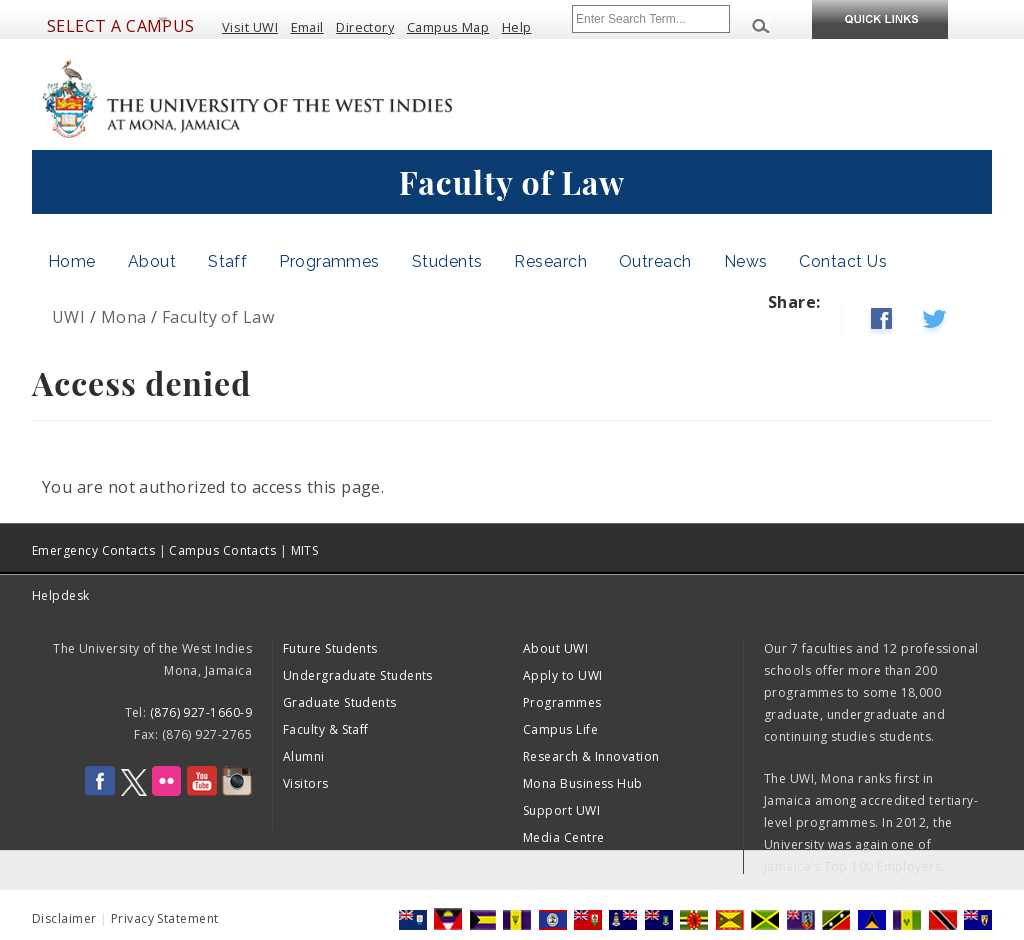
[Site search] (651, 19)
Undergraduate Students (358, 675)
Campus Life (560, 729)
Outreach (655, 261)
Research (550, 261)
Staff (227, 261)
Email (307, 27)
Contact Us (843, 261)
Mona (124, 317)
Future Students (330, 648)
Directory (365, 27)
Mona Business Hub (583, 783)
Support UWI (561, 810)
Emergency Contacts (93, 550)
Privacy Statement (165, 918)
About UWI (555, 648)
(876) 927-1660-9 (201, 712)
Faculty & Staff (326, 729)
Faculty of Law (218, 317)
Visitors (306, 783)
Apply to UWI (562, 675)
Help (517, 27)
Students (447, 261)
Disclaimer (64, 918)
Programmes (329, 261)
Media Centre (563, 837)
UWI (68, 317)
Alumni (304, 756)
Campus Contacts (222, 550)
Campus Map (448, 27)
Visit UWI (250, 27)
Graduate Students (340, 702)
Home (72, 261)
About (152, 261)
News (746, 261)
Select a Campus (121, 26)
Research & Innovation (591, 756)
